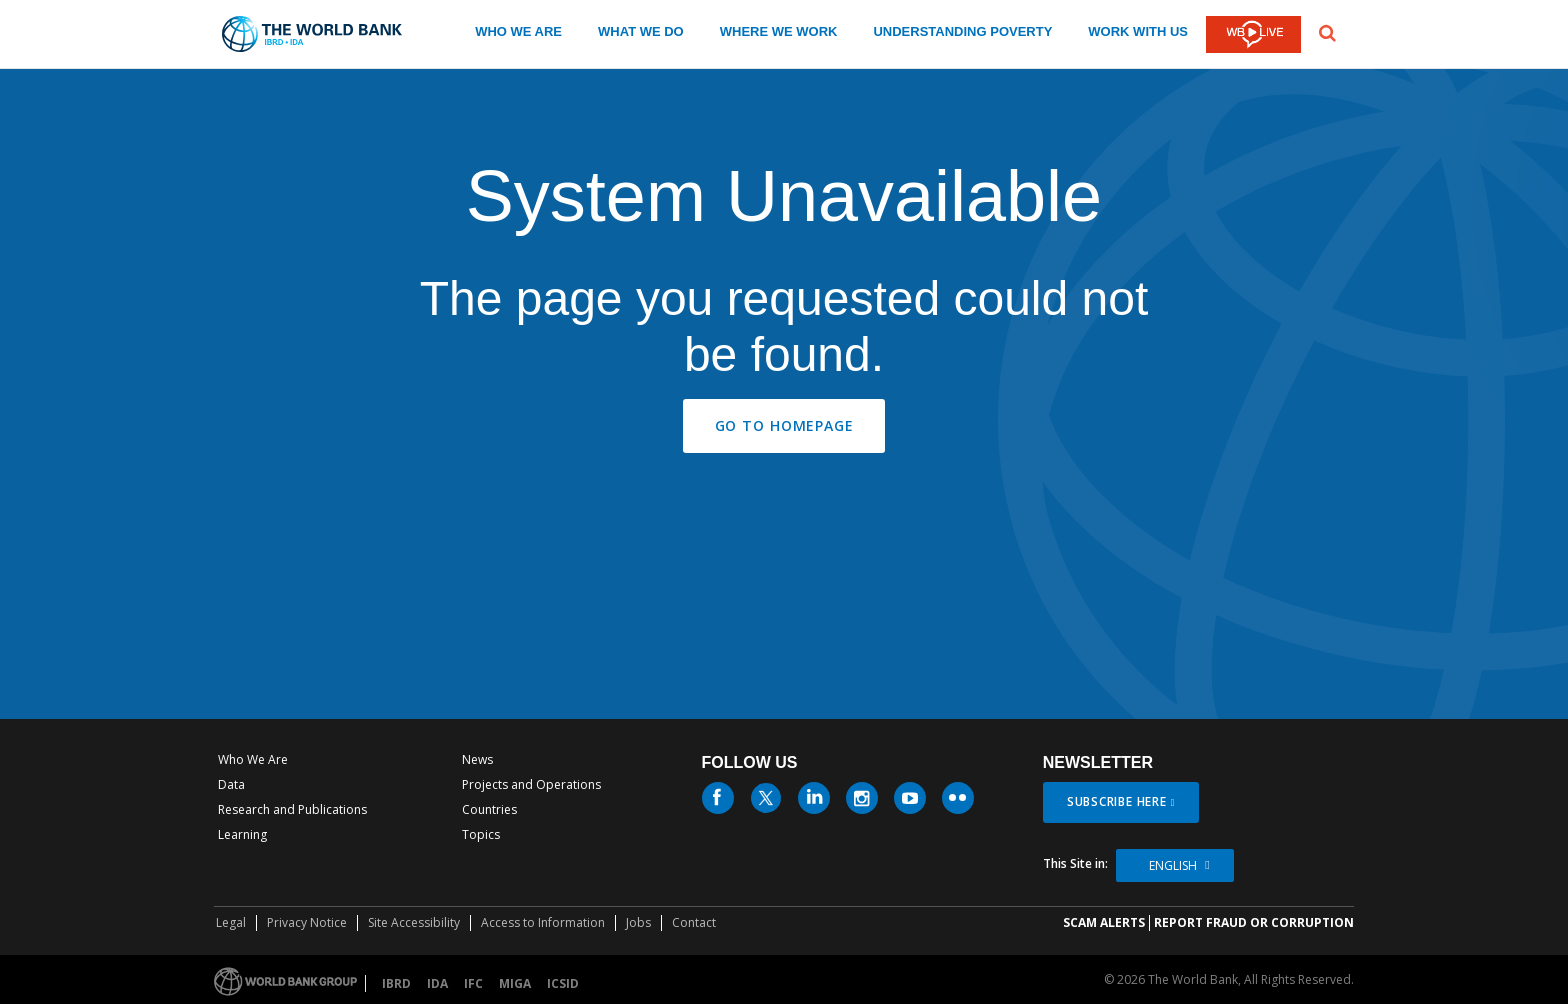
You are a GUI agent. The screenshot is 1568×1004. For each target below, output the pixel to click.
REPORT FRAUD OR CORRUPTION (1254, 922)
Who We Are (253, 759)
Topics (481, 834)
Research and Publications (292, 809)
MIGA (515, 983)
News (477, 759)
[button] (1327, 31)
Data (231, 784)
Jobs (638, 922)
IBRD (396, 983)
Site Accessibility (414, 922)
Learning (242, 834)
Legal (231, 922)
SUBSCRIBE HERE (1117, 801)
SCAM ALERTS (1104, 922)
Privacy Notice (307, 922)
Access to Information (543, 922)
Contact (694, 922)
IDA (437, 983)
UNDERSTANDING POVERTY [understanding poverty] (962, 31)
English (1173, 865)
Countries (489, 809)
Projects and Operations (531, 784)
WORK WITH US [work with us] (1138, 31)
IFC (473, 983)
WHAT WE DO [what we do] (641, 31)
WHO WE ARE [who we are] (518, 31)
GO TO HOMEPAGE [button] (784, 425)
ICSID (563, 983)
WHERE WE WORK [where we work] (779, 31)
